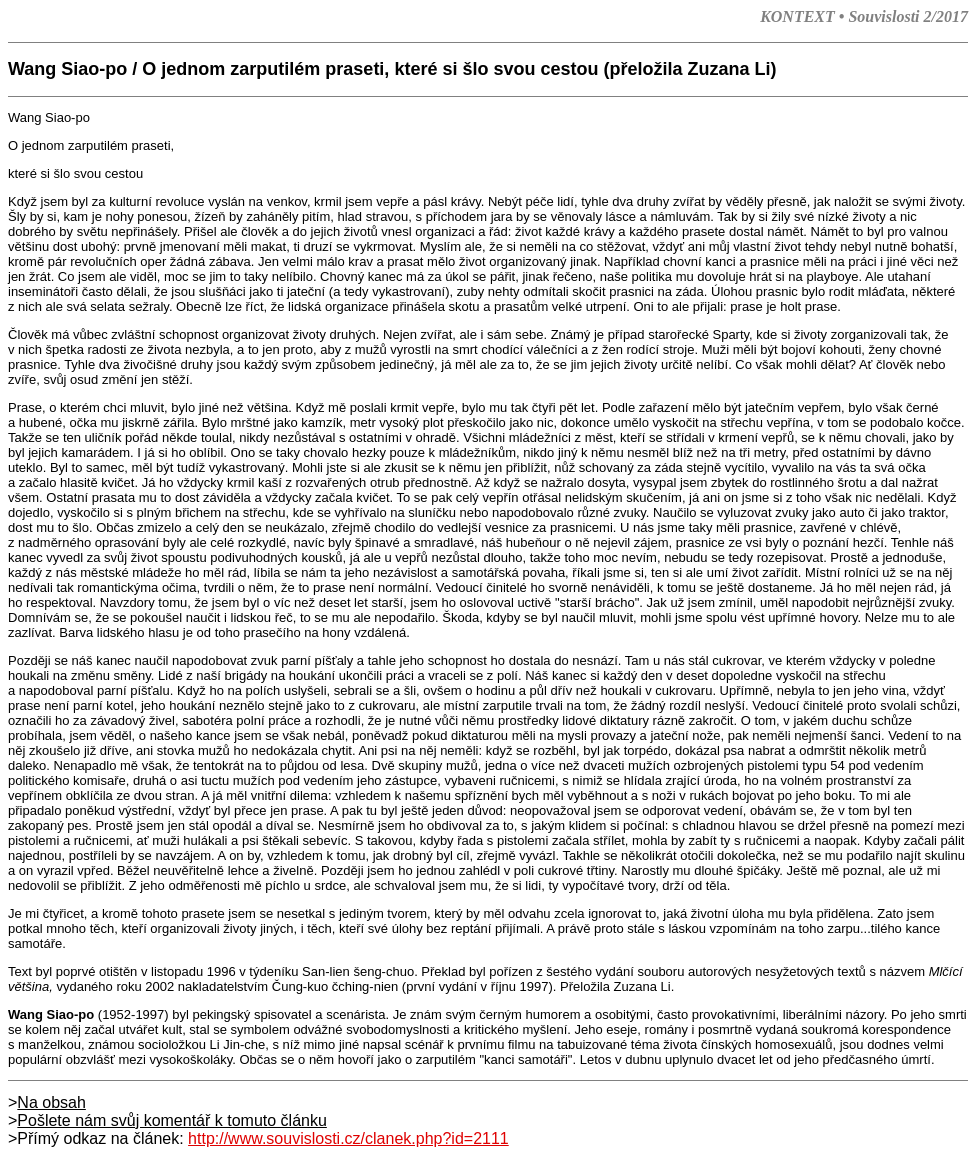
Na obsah (51, 1102)
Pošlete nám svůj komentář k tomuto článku (171, 1120)
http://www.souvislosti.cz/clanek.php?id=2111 (348, 1138)
